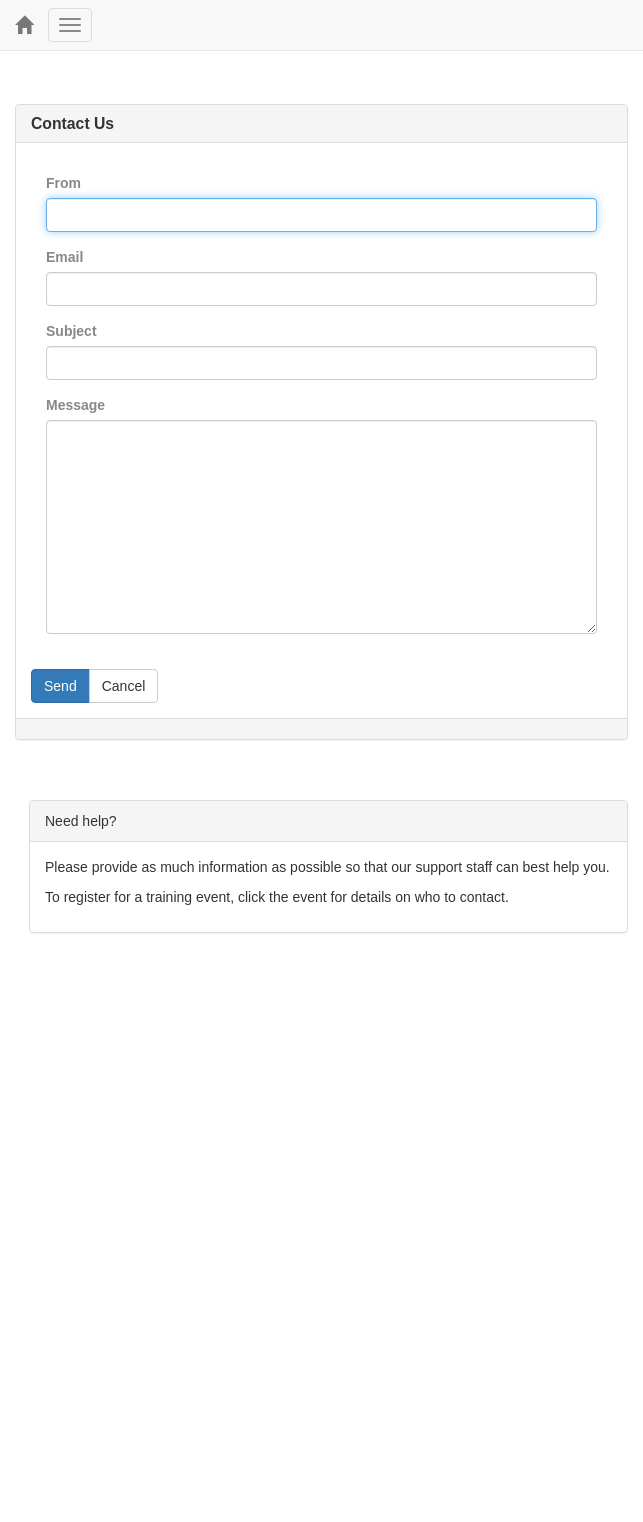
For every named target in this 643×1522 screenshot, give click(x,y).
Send (60, 686)
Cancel (124, 686)
